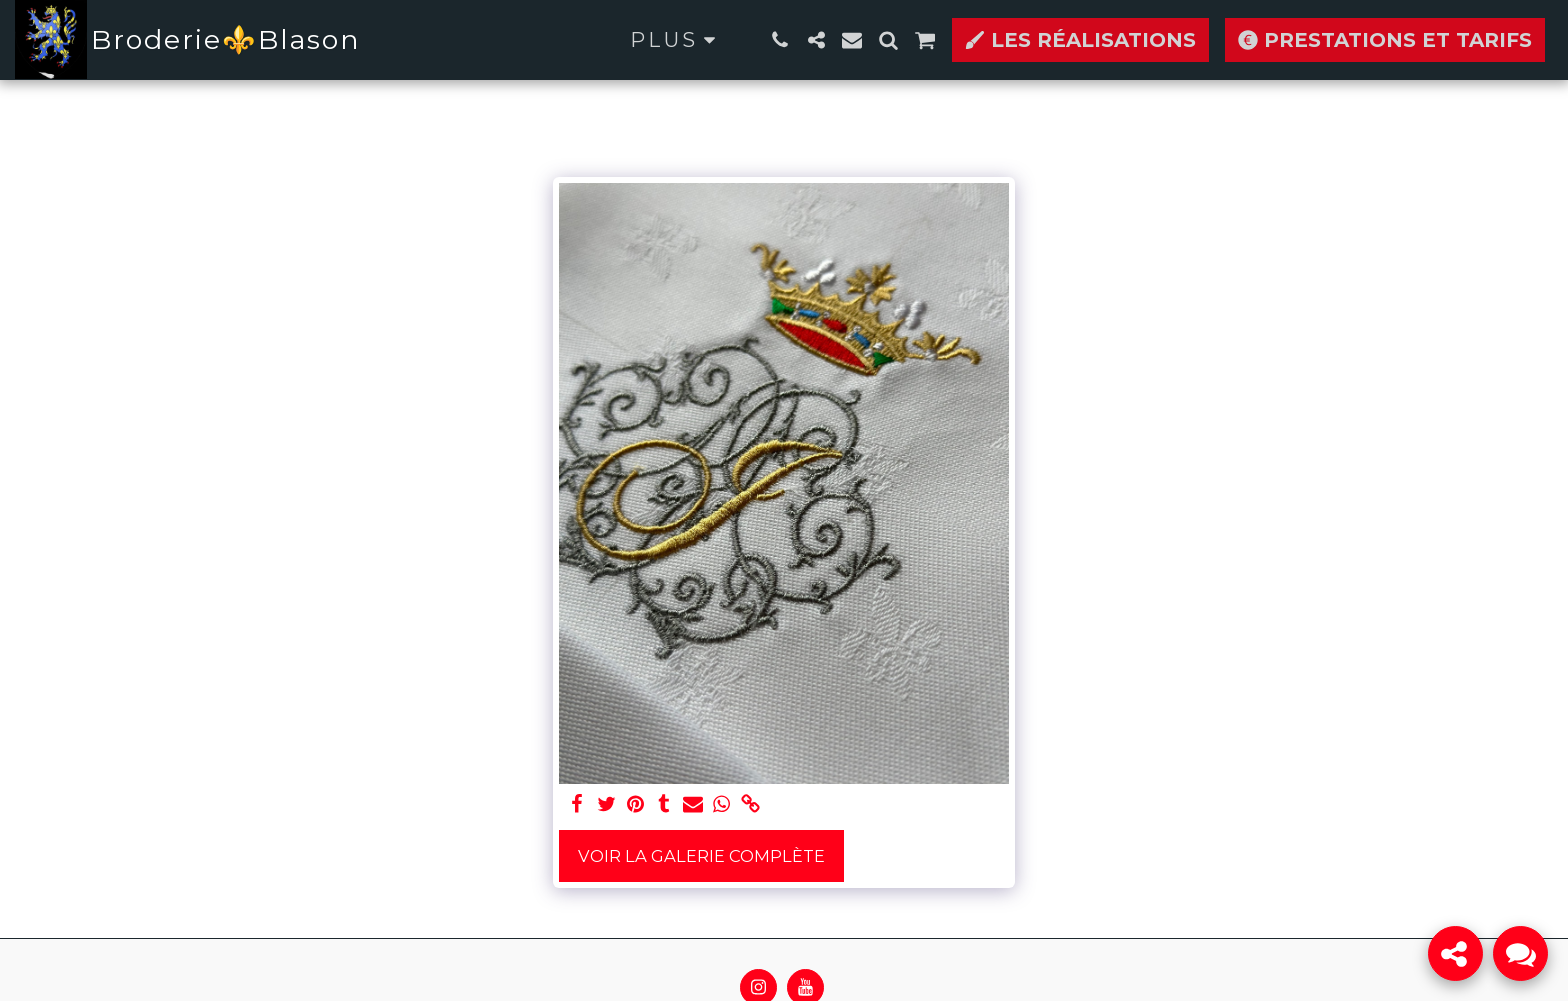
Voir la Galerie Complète (701, 856)
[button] (780, 40)
